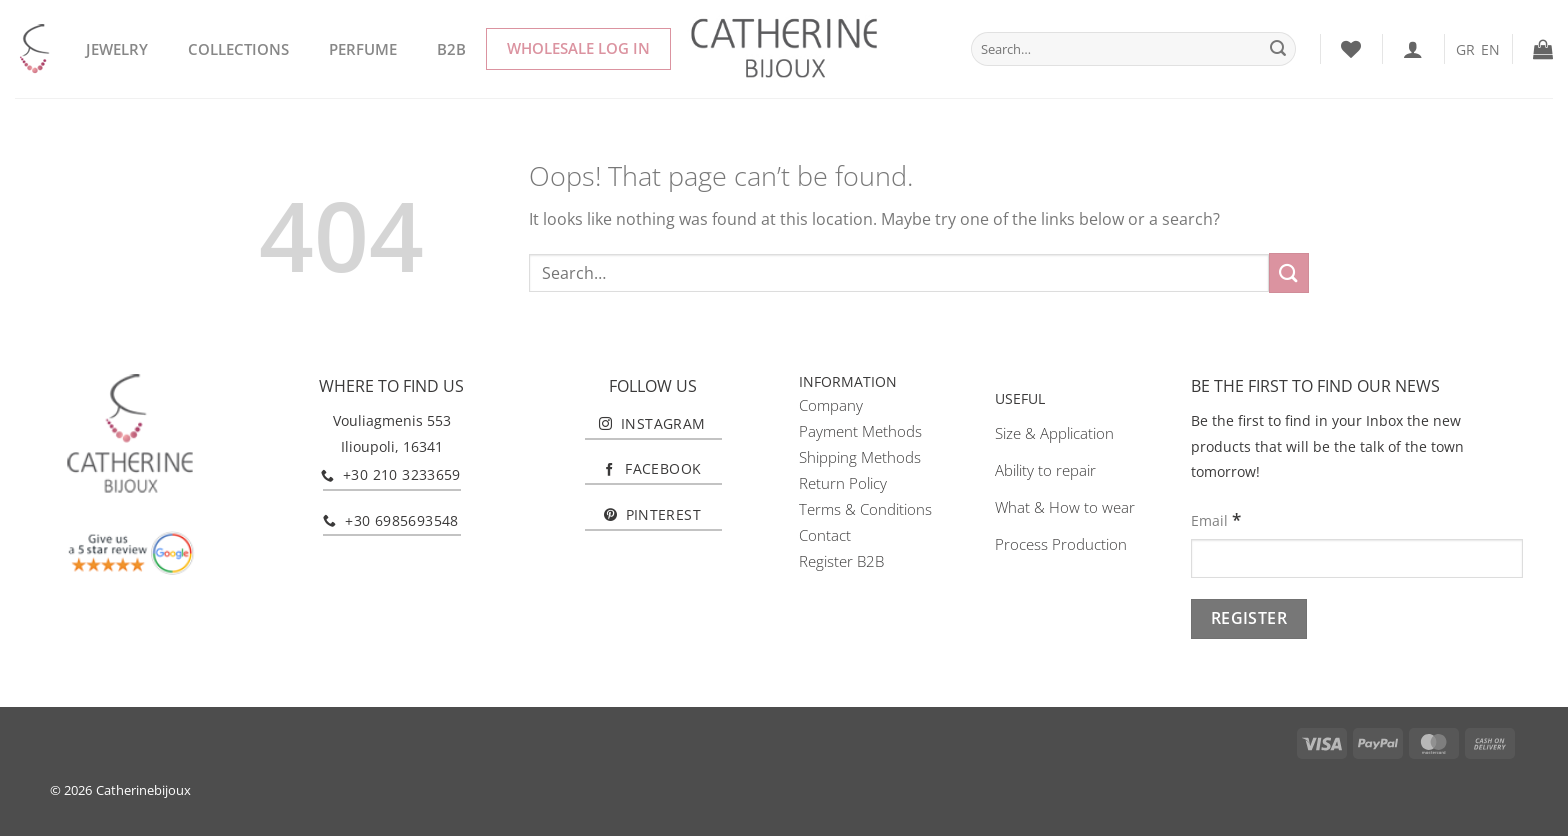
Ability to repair (1045, 470)
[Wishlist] (1351, 49)
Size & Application (1054, 433)
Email (1216, 519)
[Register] (1249, 618)
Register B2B (841, 561)
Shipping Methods (860, 457)
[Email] (1357, 558)
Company (831, 405)
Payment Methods (860, 431)
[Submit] (1278, 49)
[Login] (1413, 49)
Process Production (1061, 544)
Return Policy (843, 483)
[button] (1543, 49)
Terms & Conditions (865, 509)
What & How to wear (1065, 507)
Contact (825, 535)
